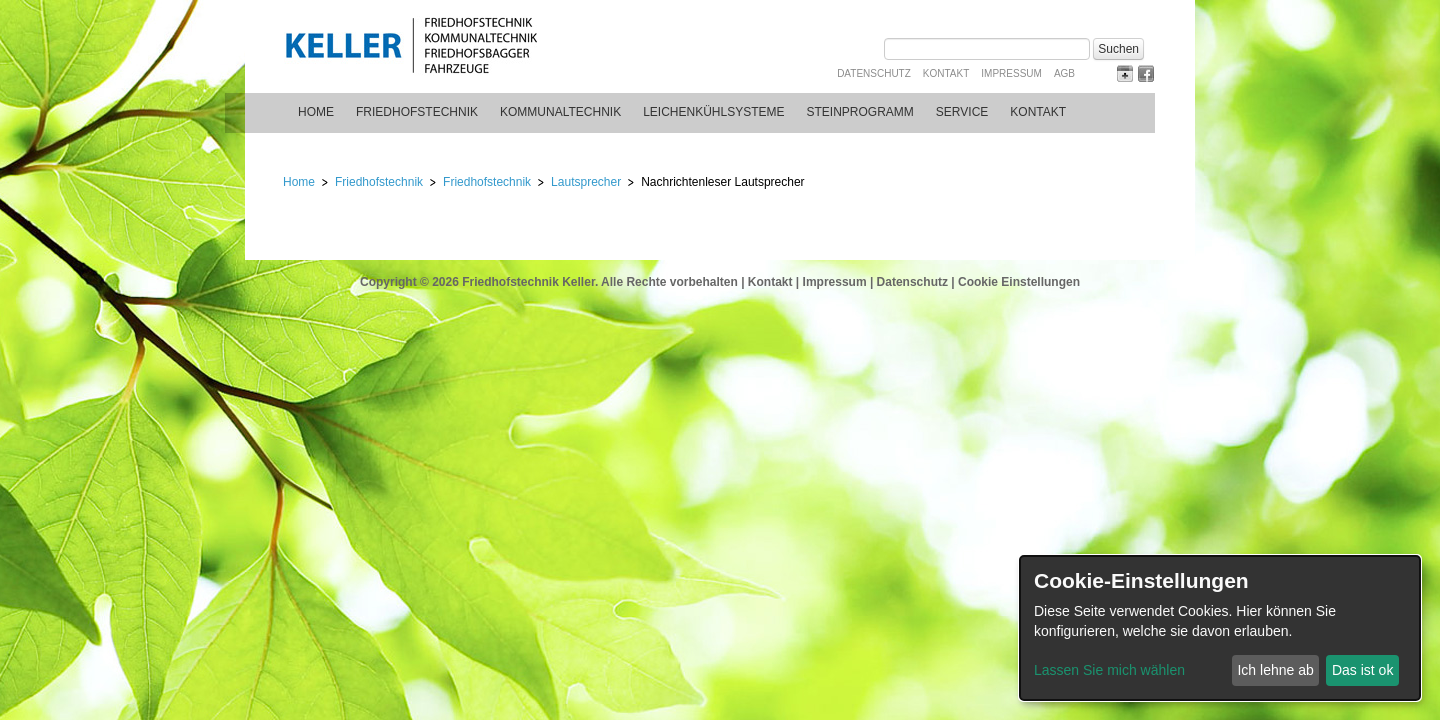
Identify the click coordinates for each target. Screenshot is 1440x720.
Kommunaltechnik (560, 112)
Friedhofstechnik (417, 112)
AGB (1064, 73)
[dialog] (1220, 628)
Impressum (1011, 73)
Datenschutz (874, 73)
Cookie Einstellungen (1019, 282)
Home (316, 112)
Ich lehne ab (1275, 670)
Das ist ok (1362, 670)
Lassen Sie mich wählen (1109, 670)
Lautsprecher (586, 182)
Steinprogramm (860, 112)
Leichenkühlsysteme (713, 112)
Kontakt (946, 73)
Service (962, 112)
